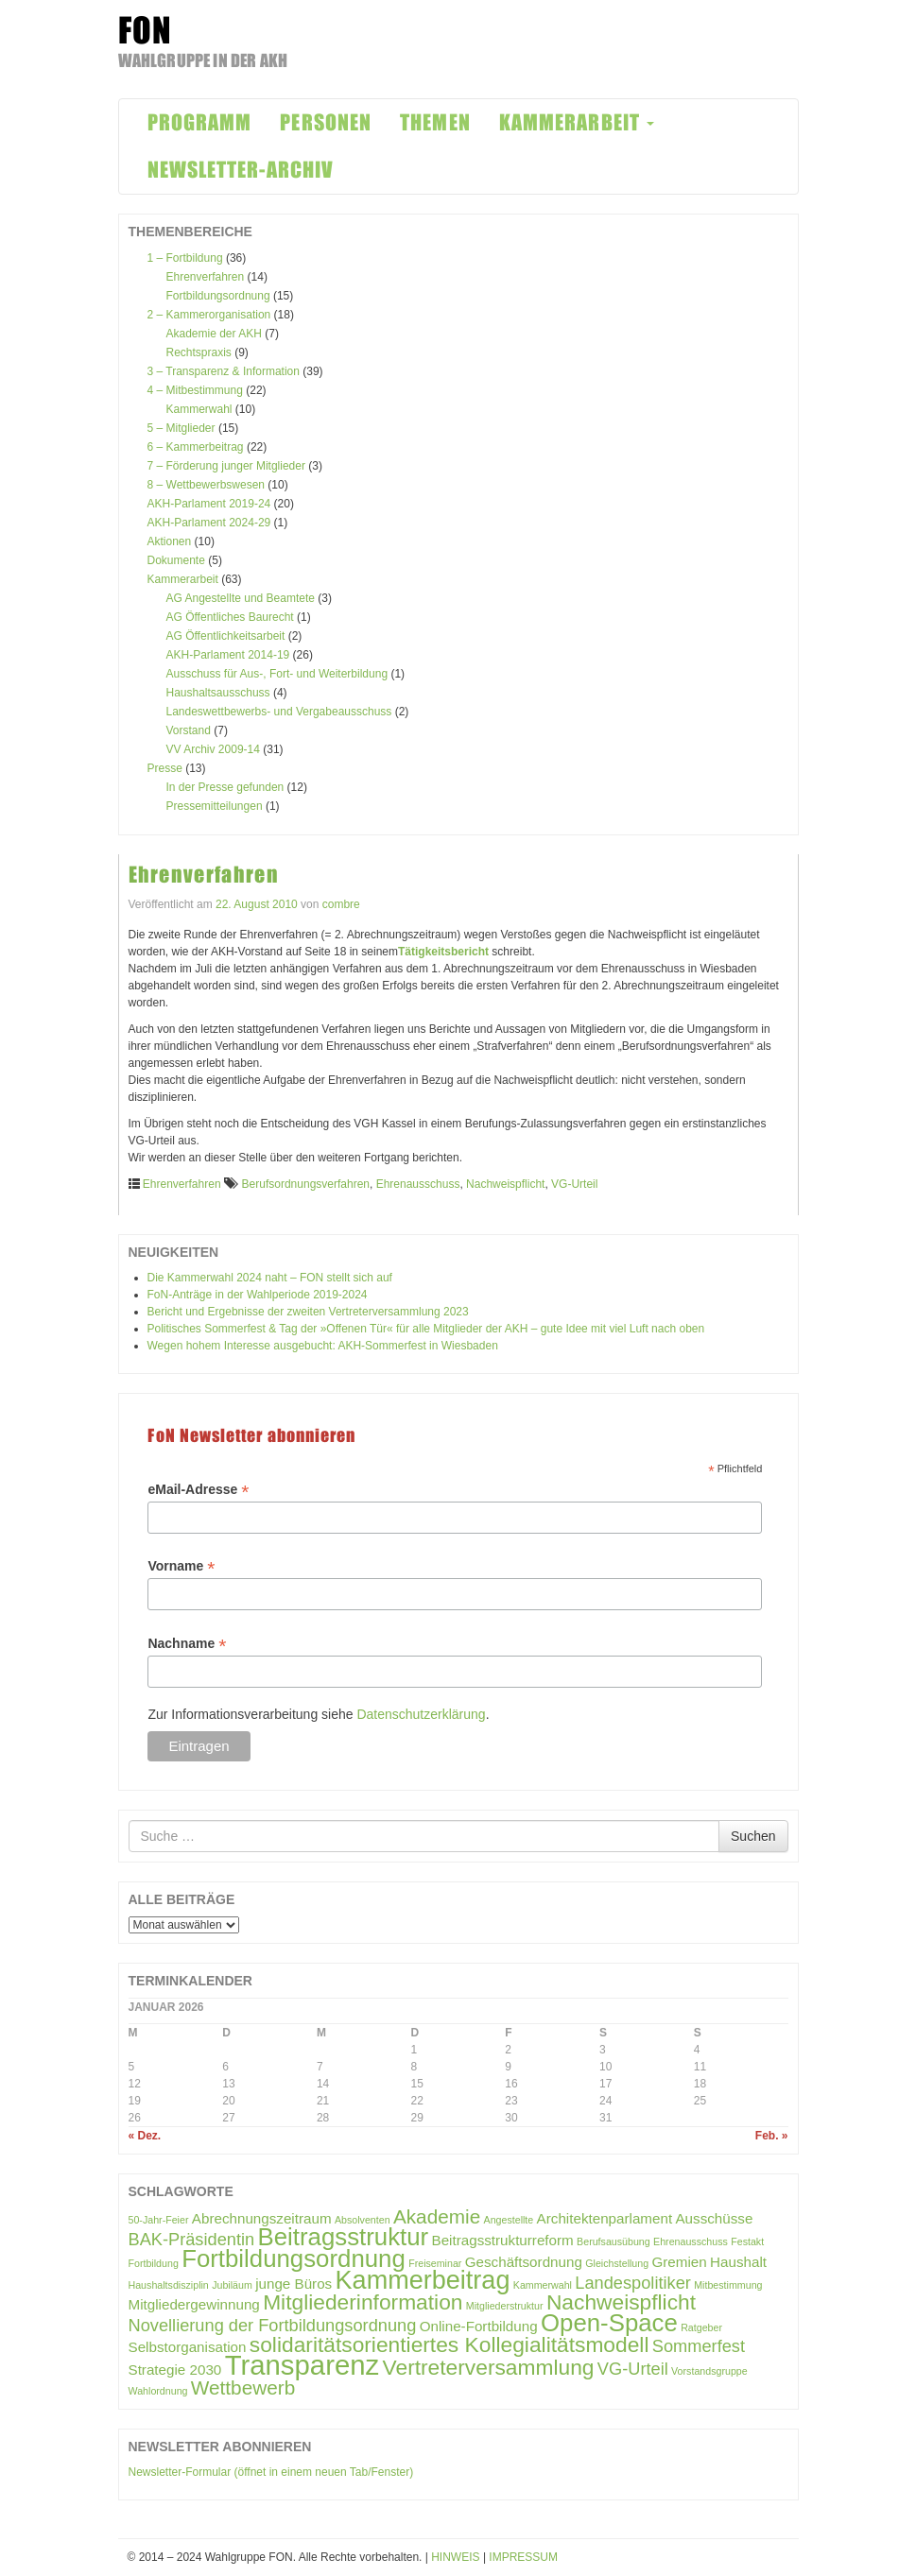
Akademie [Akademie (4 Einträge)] (436, 2216)
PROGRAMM (199, 122)
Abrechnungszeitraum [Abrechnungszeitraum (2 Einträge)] (262, 2218)
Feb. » (771, 2135)
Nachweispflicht (505, 1184)
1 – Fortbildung (185, 258)
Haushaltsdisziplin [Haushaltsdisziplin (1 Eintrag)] (169, 2285)
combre (341, 904)
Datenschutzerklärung (420, 1714)
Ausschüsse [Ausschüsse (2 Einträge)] (713, 2218)
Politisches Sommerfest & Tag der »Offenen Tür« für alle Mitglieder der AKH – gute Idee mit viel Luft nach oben (426, 1328)
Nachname (186, 1644)
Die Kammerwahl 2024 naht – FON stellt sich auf (269, 1277)
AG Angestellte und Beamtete (240, 598)
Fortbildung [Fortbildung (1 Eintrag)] (154, 2263)
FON (145, 30)
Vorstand (188, 730)
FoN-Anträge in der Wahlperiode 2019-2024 (257, 1294)
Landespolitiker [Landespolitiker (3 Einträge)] (633, 2283)
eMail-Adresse (198, 1490)
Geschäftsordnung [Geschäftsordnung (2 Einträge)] (523, 2262)
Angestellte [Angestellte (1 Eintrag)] (509, 2219)
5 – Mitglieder (181, 428)
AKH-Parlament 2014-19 (228, 654)
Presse (164, 768)
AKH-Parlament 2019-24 (209, 503)
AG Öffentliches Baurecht (230, 617)
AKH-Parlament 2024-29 (209, 522)
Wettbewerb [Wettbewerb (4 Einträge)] (243, 2387)
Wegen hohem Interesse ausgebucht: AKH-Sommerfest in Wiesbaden (322, 1345)
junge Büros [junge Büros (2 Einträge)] (293, 2283)
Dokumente (176, 560)
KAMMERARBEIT (576, 122)
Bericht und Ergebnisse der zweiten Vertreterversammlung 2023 (308, 1311)
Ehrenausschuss (418, 1184)
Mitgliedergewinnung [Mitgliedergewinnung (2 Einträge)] (194, 2304)
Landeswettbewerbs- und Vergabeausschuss (279, 711)
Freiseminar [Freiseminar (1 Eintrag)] (434, 2263)
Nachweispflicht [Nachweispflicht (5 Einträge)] (621, 2302)
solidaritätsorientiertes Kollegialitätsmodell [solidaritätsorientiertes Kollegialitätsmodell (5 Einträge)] (449, 2344)
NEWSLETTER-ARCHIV (241, 169)
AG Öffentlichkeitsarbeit (225, 636)
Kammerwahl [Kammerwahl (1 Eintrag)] (542, 2285)
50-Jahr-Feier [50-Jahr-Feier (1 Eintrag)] (159, 2219)
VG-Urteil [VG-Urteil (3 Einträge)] (632, 2369)
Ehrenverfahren (205, 276)
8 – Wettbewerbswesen (206, 484)
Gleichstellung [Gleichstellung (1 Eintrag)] (616, 2263)
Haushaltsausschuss (218, 692)
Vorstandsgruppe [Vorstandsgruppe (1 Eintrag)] (709, 2371)
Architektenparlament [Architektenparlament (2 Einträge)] (605, 2218)
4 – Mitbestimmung (195, 390)
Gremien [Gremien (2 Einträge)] (679, 2262)
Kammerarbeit (182, 579)
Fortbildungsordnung (218, 295)
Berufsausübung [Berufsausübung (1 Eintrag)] (613, 2241)
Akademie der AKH (214, 333)
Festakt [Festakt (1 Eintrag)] (747, 2241)
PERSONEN (326, 122)
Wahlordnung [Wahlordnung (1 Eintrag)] (158, 2390)
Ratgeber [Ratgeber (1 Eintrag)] (701, 2327)
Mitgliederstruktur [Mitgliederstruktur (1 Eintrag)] (505, 2305)
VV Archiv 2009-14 (213, 749)
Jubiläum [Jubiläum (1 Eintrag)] (232, 2285)
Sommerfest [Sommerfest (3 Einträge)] (698, 2346)
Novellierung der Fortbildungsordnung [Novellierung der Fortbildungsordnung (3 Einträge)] (273, 2325)
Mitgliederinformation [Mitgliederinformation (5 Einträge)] (362, 2302)
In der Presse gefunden (225, 787)
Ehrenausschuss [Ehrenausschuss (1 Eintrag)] (690, 2241)
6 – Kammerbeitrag (195, 447)
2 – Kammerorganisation (209, 314)
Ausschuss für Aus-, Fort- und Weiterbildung (277, 673)
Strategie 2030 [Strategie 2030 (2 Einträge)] (175, 2369)
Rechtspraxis (199, 352)
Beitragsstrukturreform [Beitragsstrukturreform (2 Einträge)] (503, 2240)
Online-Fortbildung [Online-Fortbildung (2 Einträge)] (479, 2326)
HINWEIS (455, 2557)
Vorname (181, 1566)
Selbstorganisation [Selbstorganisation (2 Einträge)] (188, 2347)
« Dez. (145, 2135)
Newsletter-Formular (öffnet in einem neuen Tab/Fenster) (271, 2472)
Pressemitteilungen (214, 806)
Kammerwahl (199, 409)
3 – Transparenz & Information (223, 371)
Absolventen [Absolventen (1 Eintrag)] (362, 2219)
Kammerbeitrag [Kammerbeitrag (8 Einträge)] (423, 2280)
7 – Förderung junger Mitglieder (226, 465)
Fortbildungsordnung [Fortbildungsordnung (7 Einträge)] (293, 2258)
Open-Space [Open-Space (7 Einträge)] (609, 2323)
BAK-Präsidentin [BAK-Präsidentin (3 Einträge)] (192, 2239)
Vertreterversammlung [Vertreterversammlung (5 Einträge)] (489, 2367)
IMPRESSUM (523, 2557)
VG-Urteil (574, 1184)
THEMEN (435, 122)
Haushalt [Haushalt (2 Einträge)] (738, 2262)
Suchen (753, 1836)
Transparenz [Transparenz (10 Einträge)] (302, 2364)
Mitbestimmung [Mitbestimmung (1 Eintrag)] (728, 2285)
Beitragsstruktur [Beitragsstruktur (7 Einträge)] (343, 2237)
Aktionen (169, 541)
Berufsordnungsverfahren (306, 1184)
